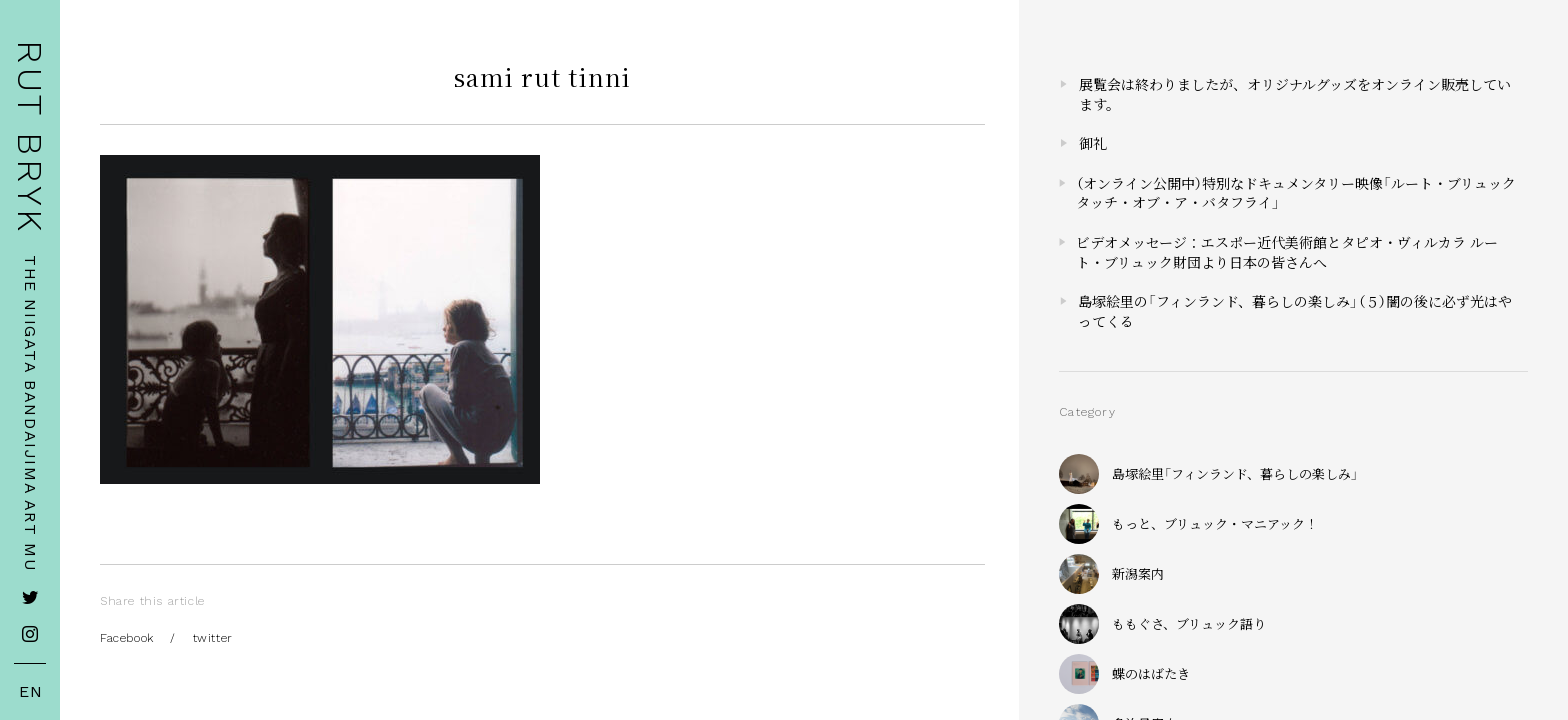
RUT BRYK (30, 137)
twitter (213, 638)
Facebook (127, 638)
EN (31, 692)
